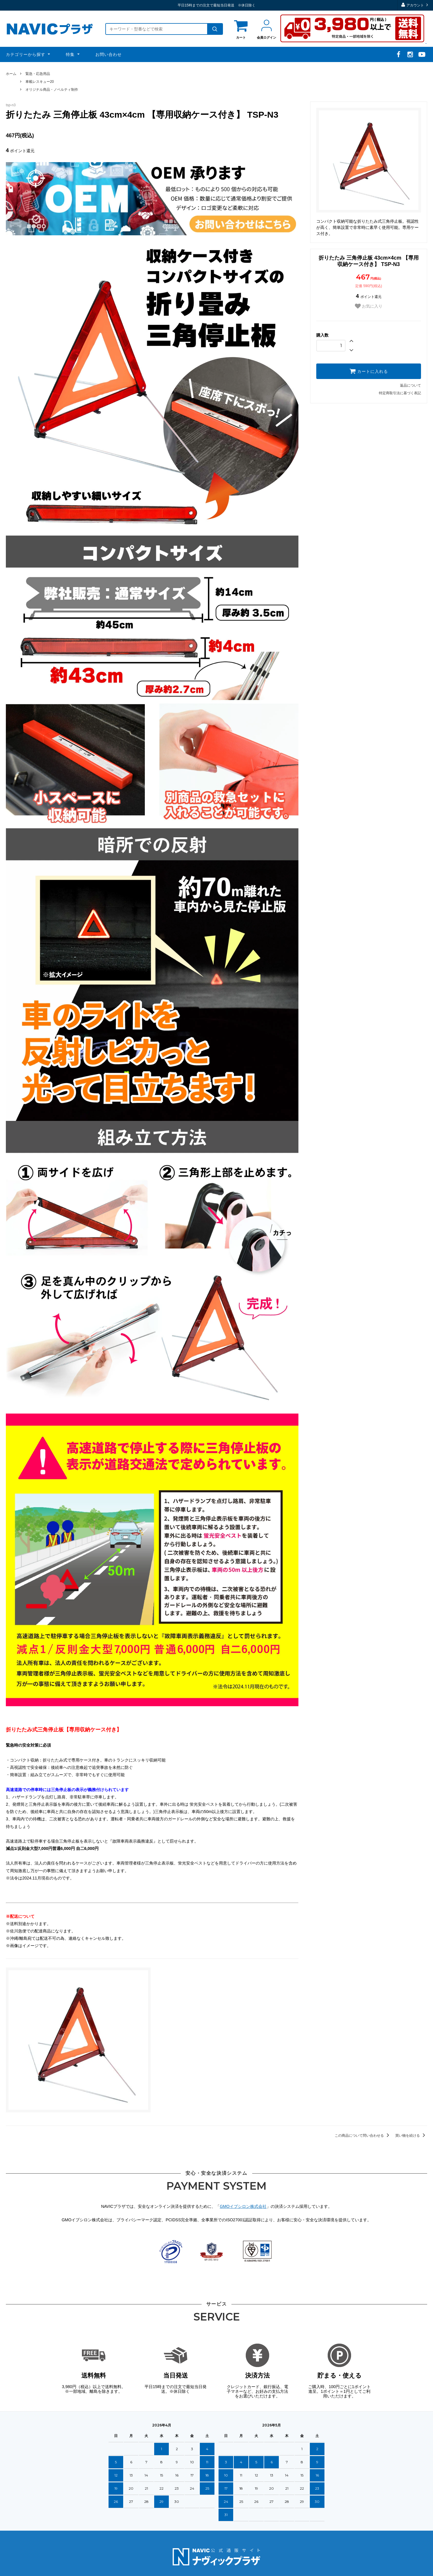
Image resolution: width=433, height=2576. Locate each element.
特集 (71, 54)
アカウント (415, 4)
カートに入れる (368, 371)
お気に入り (368, 306)
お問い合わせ (108, 54)
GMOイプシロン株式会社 (243, 2206)
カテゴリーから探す (26, 54)
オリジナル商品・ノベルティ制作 (51, 90)
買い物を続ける (411, 2135)
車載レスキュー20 (39, 82)
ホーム (11, 74)
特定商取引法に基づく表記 (400, 393)
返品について (410, 385)
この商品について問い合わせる (363, 2135)
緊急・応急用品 (37, 74)
